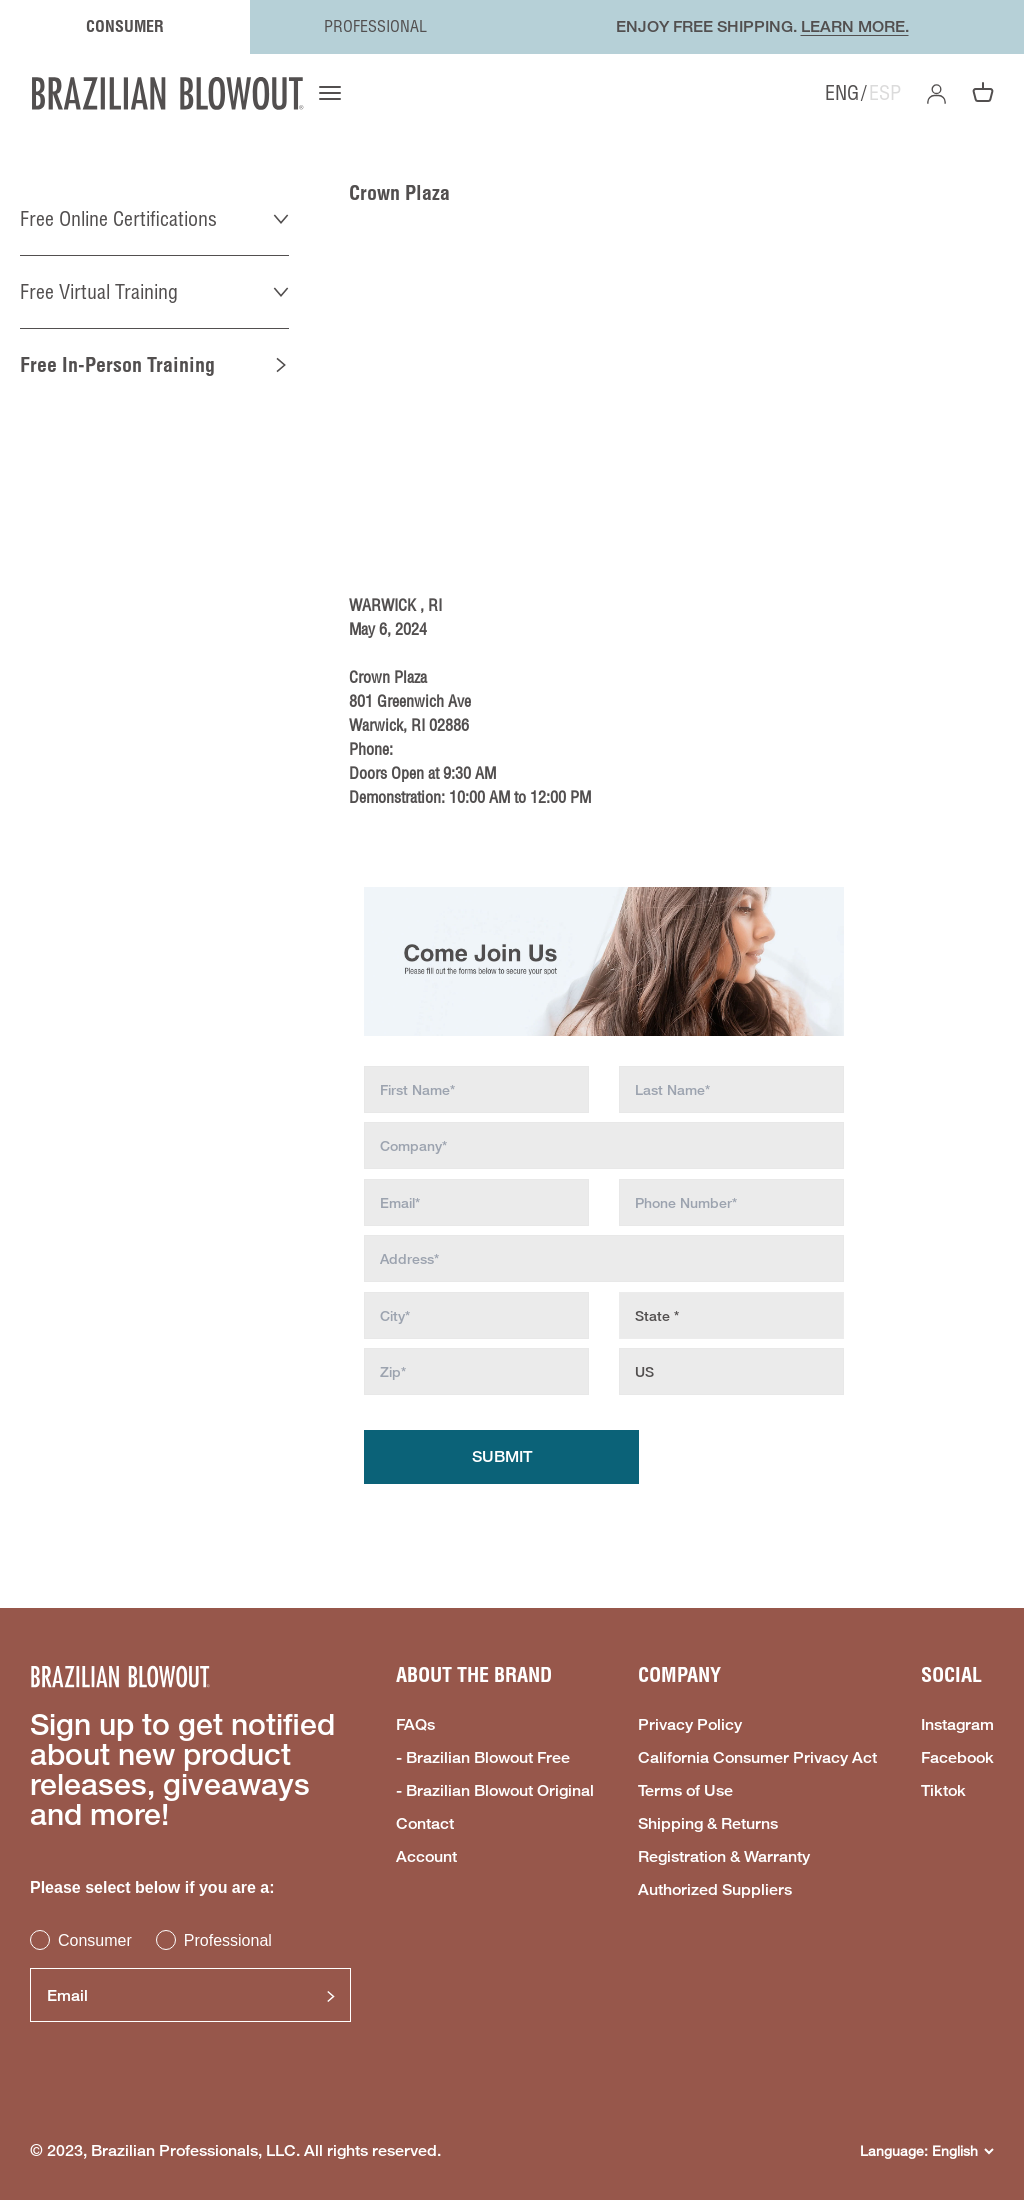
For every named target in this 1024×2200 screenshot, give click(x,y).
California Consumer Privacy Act (757, 1758)
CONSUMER (125, 26)
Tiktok (943, 1791)
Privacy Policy (690, 1725)
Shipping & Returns (708, 1824)
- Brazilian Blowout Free (483, 1758)
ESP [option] (885, 93)
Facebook (957, 1758)
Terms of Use (685, 1791)
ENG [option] (842, 93)
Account (426, 1857)
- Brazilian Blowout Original (495, 1791)
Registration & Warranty (724, 1857)
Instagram (957, 1725)
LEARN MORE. (855, 26)
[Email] (190, 1995)
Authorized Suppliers (715, 1890)
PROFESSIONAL (375, 26)
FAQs (415, 1725)
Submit (502, 1456)
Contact (425, 1824)
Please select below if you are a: (152, 1887)
